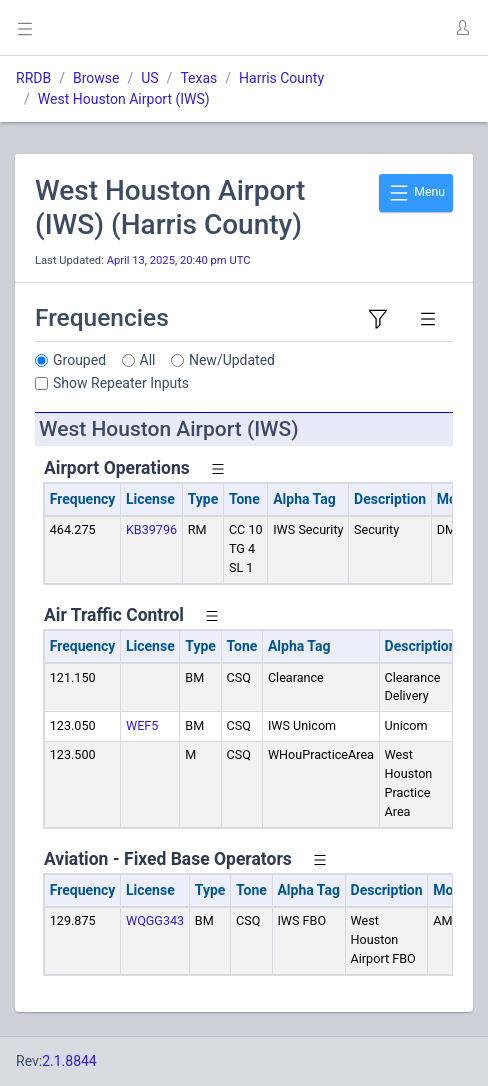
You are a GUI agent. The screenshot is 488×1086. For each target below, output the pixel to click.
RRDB (33, 78)
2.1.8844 (69, 1061)
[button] (462, 28)
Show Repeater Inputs (121, 383)
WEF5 (142, 725)
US (149, 78)
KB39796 (151, 529)
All (148, 360)
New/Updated (232, 360)
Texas (198, 78)
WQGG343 (155, 920)
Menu (416, 193)
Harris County (281, 78)
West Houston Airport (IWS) (124, 99)
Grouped (79, 360)
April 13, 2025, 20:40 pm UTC (179, 260)
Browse (96, 78)
